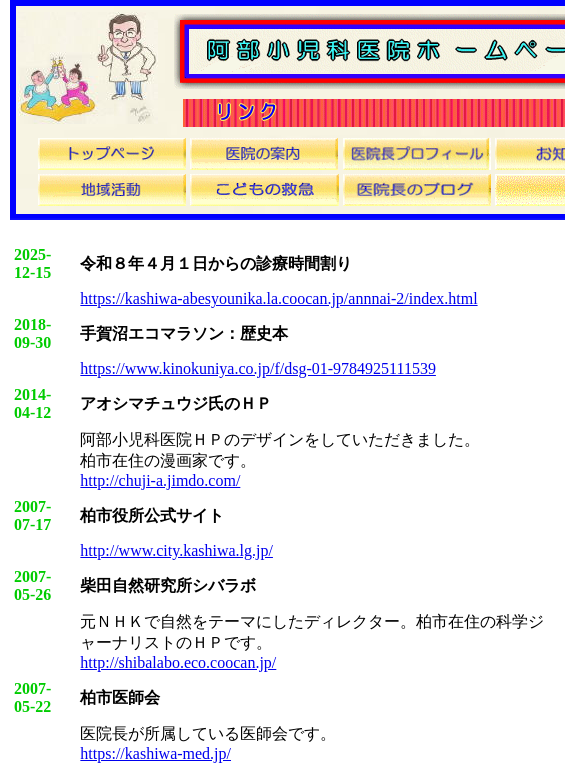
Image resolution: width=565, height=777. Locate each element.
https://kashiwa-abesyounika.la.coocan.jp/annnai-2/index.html (278, 298)
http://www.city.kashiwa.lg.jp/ (176, 550)
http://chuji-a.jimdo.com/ (160, 480)
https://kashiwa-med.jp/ (155, 753)
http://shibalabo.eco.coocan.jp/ (178, 662)
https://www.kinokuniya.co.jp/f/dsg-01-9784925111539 (258, 368)
